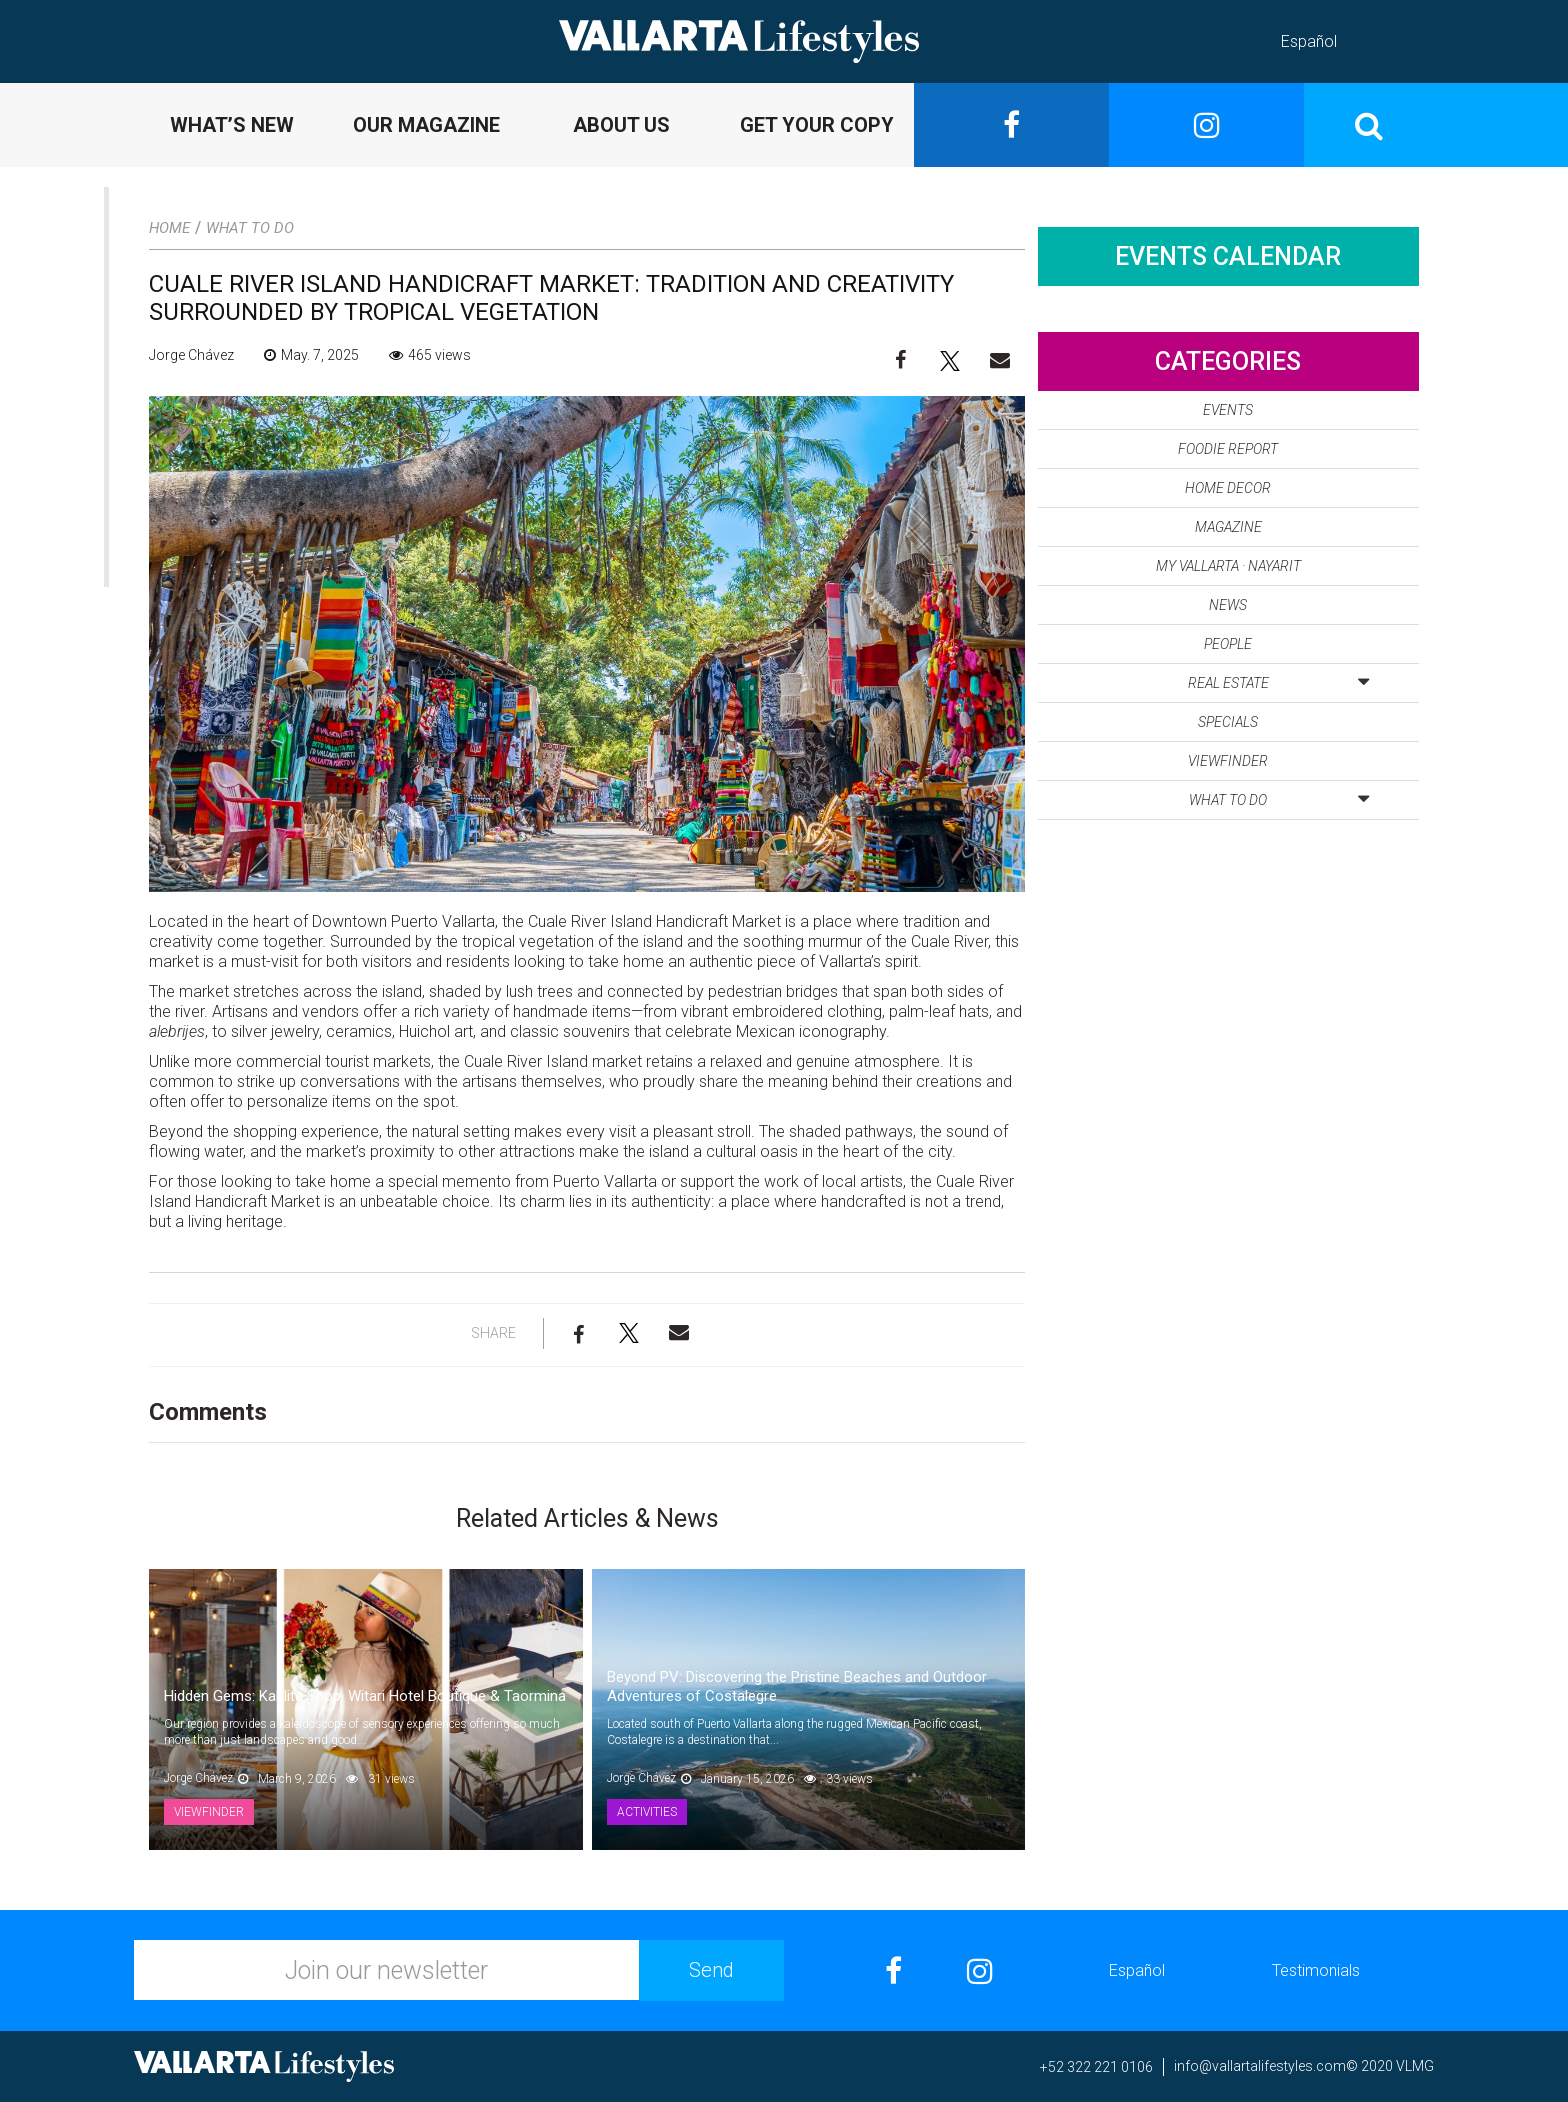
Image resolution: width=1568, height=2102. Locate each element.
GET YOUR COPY (817, 125)
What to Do (250, 228)
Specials (1228, 722)
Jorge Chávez (191, 355)
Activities (647, 1812)
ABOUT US (621, 125)
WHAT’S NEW (232, 125)
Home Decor (1228, 488)
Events (1228, 410)
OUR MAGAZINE (426, 125)
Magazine (1228, 527)
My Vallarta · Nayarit (1228, 566)
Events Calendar (1228, 256)
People (1228, 644)
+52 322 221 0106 (1096, 2067)
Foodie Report (1228, 449)
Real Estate (1278, 679)
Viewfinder (209, 1812)
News (1228, 605)
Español (1309, 41)
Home (169, 228)
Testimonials (1316, 1970)
